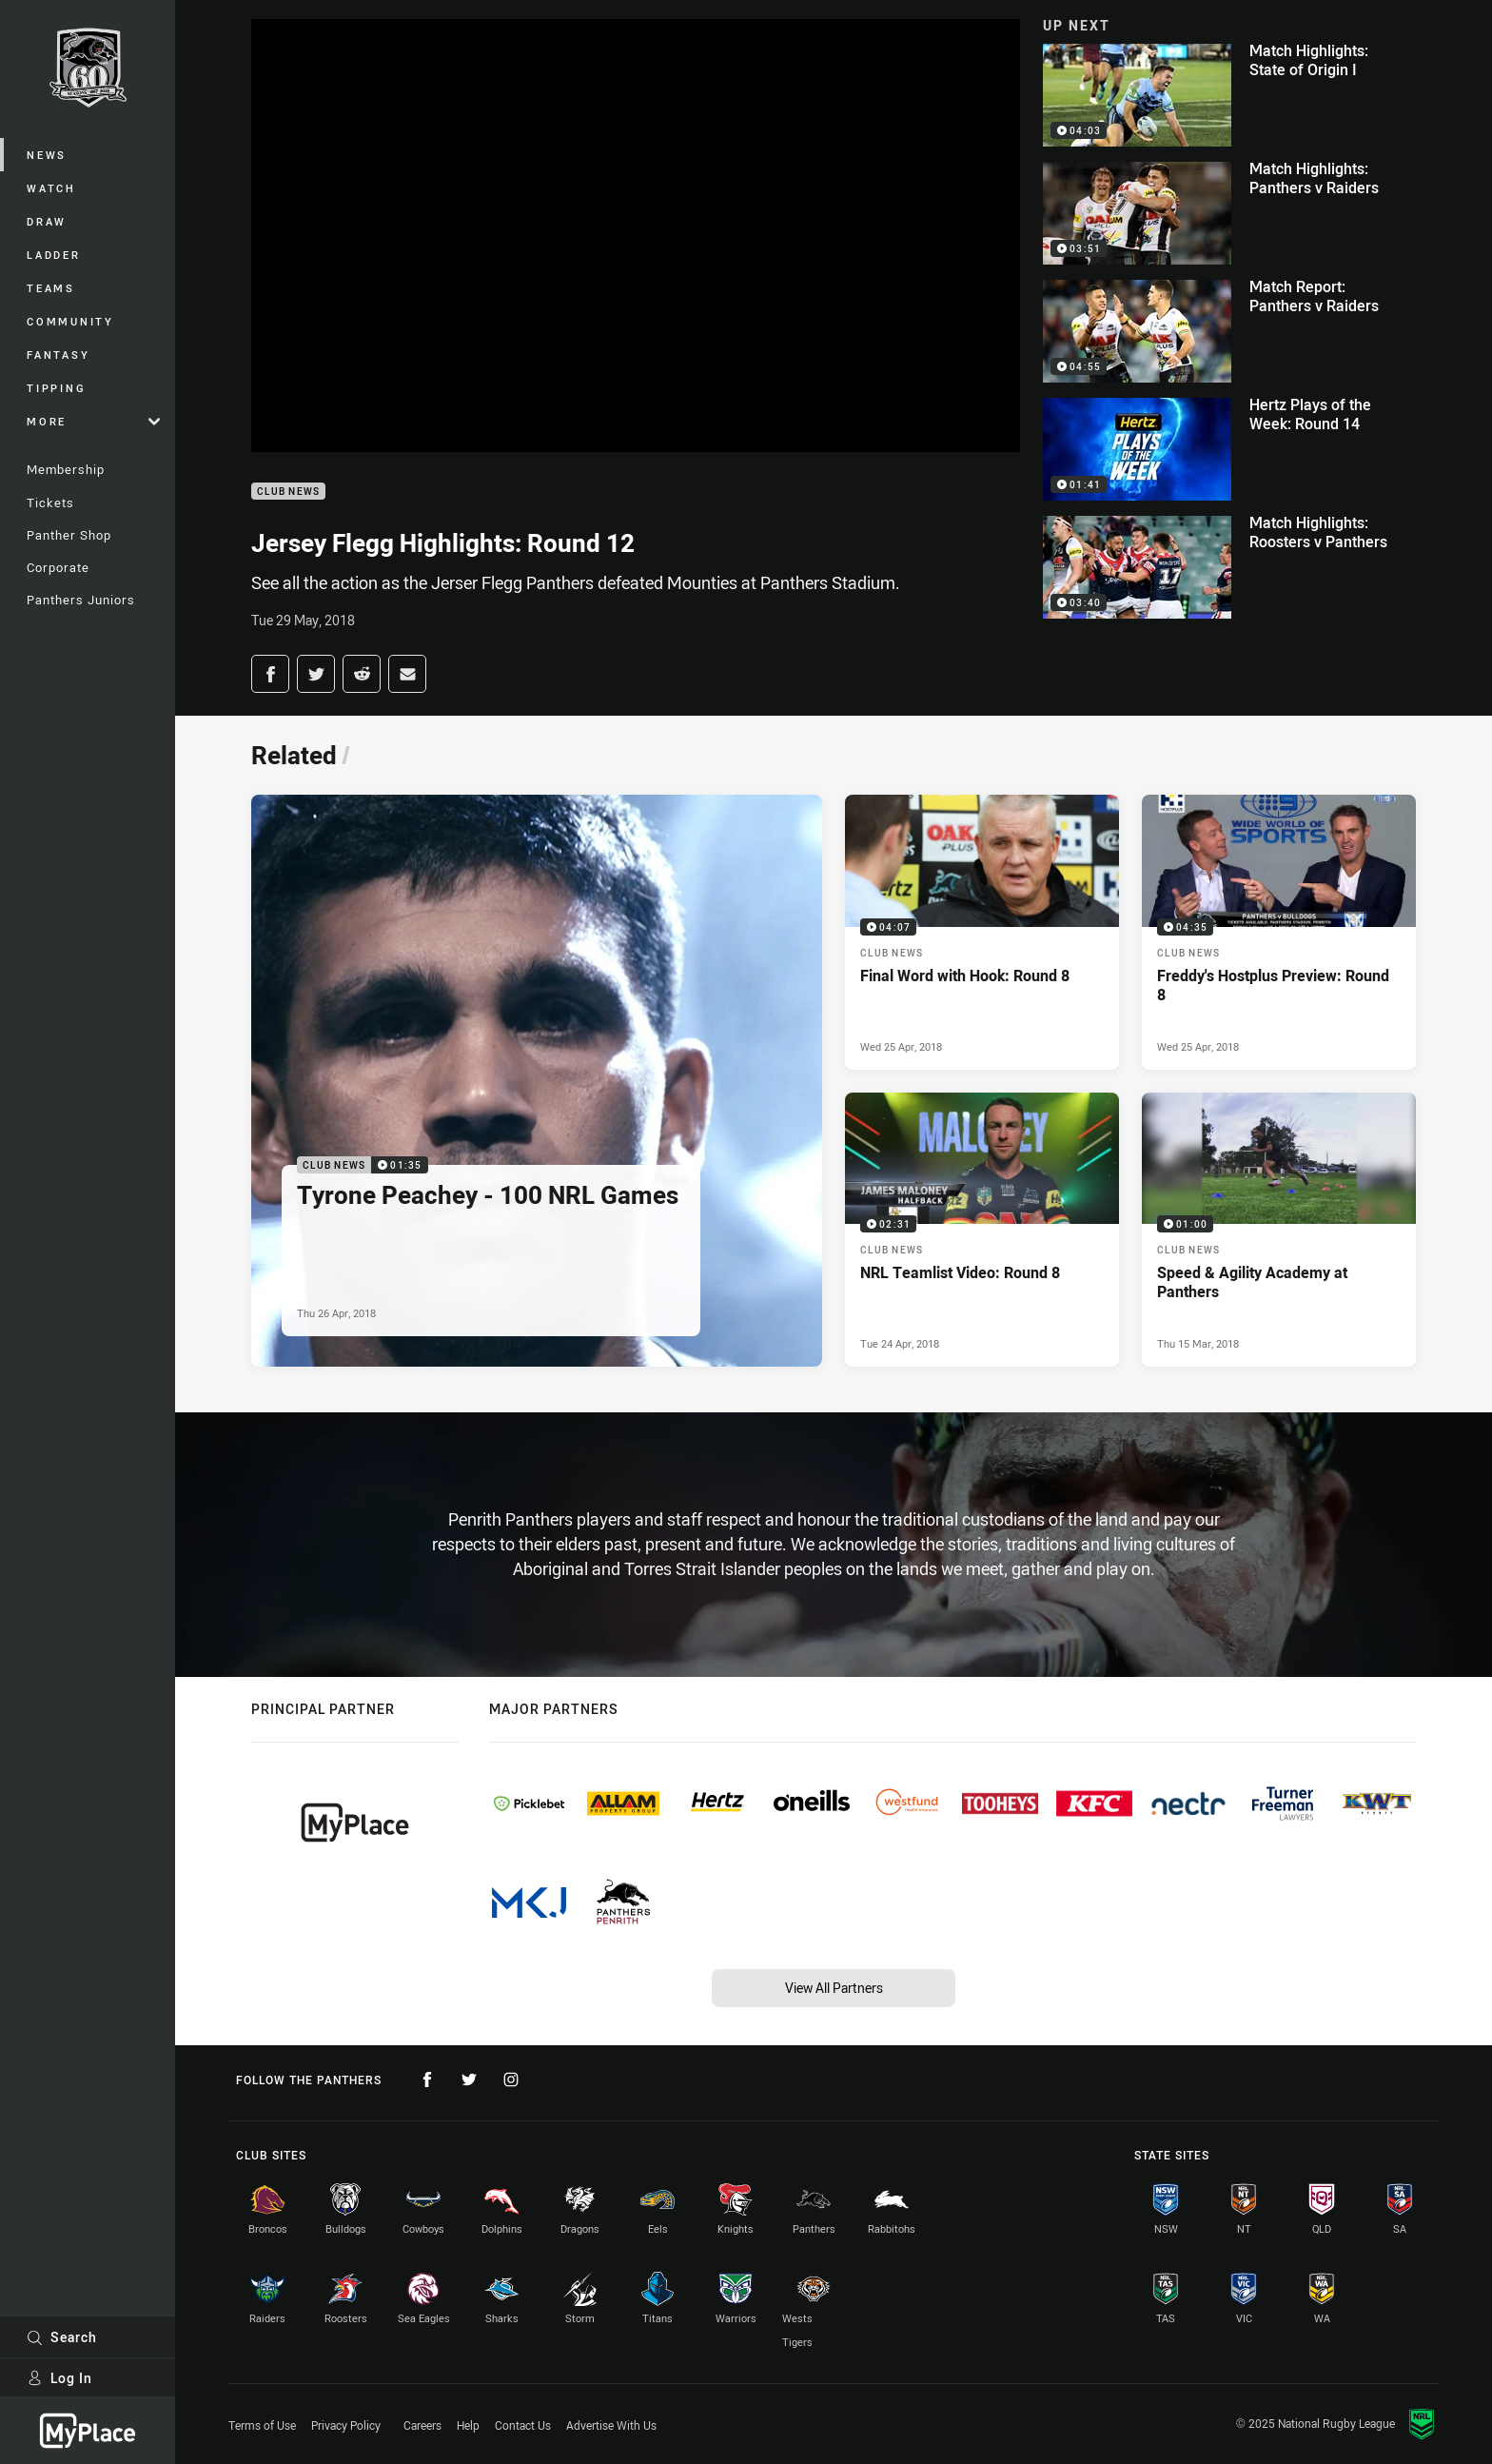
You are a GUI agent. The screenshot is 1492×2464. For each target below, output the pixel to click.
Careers (422, 2425)
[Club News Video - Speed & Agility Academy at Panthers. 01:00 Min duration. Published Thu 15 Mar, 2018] (1279, 1230)
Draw (47, 221)
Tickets (50, 502)
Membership (66, 469)
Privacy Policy (346, 2425)
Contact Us (523, 2425)
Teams (51, 288)
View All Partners (834, 1988)
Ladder (54, 254)
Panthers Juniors (81, 599)
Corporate (58, 567)
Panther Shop (69, 534)
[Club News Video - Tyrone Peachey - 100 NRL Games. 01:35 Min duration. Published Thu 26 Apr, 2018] (536, 1081)
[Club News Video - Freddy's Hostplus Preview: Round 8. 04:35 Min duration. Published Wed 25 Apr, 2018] (1279, 932)
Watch (51, 188)
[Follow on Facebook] (427, 2079)
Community (70, 321)
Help (468, 2425)
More (93, 421)
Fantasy (58, 354)
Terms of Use (262, 2425)
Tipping (56, 388)
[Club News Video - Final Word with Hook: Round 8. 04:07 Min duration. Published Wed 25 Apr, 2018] (982, 932)
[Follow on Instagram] (511, 2079)
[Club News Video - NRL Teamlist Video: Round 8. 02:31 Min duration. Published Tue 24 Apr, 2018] (982, 1230)
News (47, 155)
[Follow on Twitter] (469, 2079)
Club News (288, 491)
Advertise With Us (611, 2425)
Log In (59, 2378)
